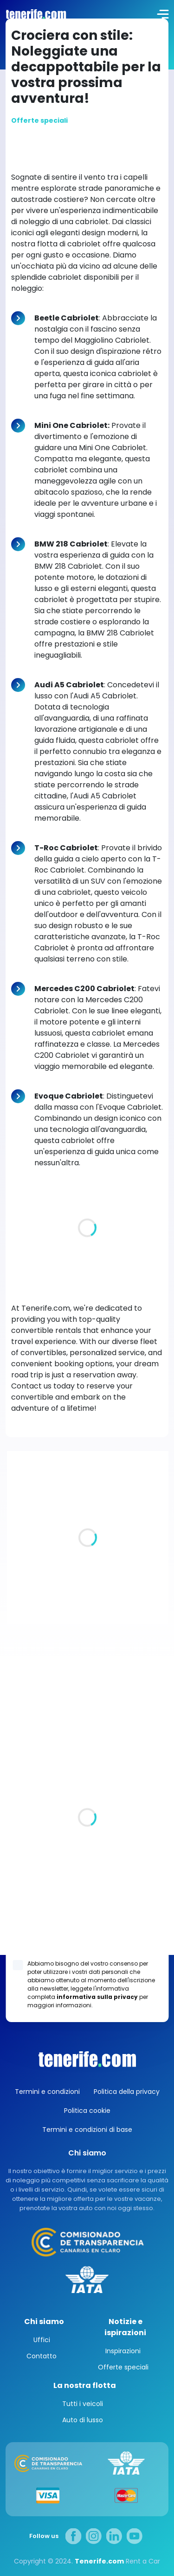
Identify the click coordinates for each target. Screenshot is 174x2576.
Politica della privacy (127, 2091)
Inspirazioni (123, 2351)
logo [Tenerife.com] (35, 14)
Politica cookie (87, 2110)
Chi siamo (44, 2321)
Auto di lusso (82, 2420)
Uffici (41, 2339)
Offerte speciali (123, 2367)
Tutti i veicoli (82, 2403)
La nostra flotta (84, 2385)
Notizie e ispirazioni (125, 2327)
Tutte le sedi (27, 1839)
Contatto (41, 2356)
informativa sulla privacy (97, 1997)
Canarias (87, 2059)
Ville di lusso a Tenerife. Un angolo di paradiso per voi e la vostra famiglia (87, 1585)
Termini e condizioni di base (87, 2129)
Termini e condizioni (47, 2091)
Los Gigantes (87, 1946)
